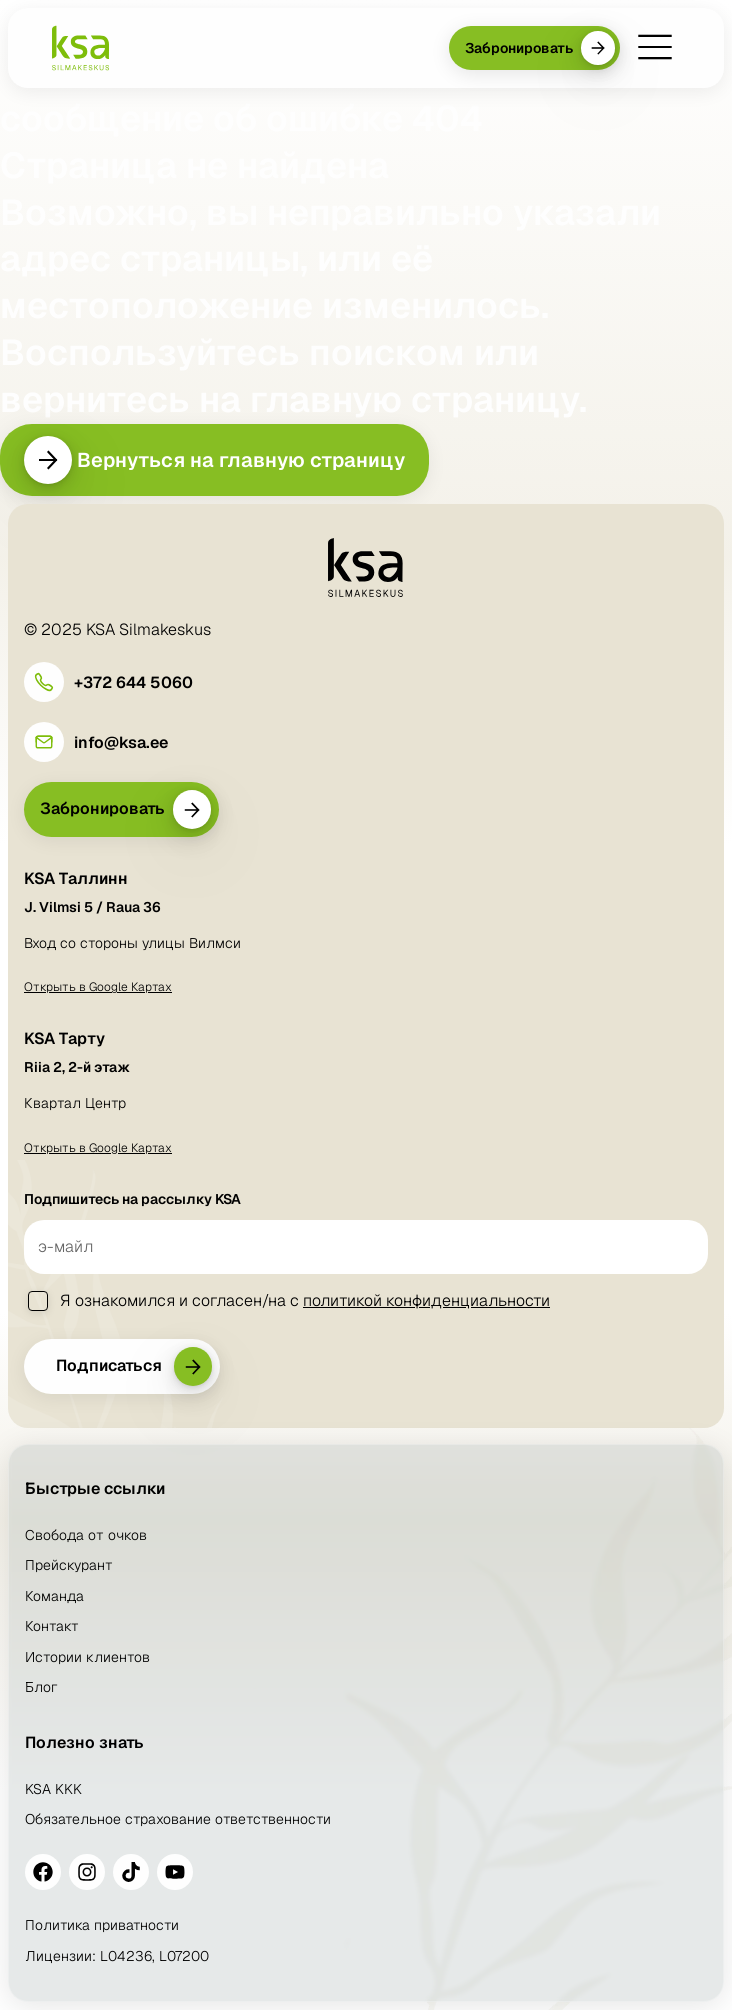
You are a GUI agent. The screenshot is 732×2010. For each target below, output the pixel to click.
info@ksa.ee (121, 742)
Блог (41, 1687)
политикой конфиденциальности (426, 1300)
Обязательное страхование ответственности (178, 1819)
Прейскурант (69, 1565)
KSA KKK (53, 1789)
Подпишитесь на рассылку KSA (132, 1199)
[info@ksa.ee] (44, 742)
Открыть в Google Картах (98, 987)
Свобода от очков (86, 1535)
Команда (54, 1596)
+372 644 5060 (133, 682)
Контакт (52, 1626)
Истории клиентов (87, 1657)
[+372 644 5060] (44, 682)
